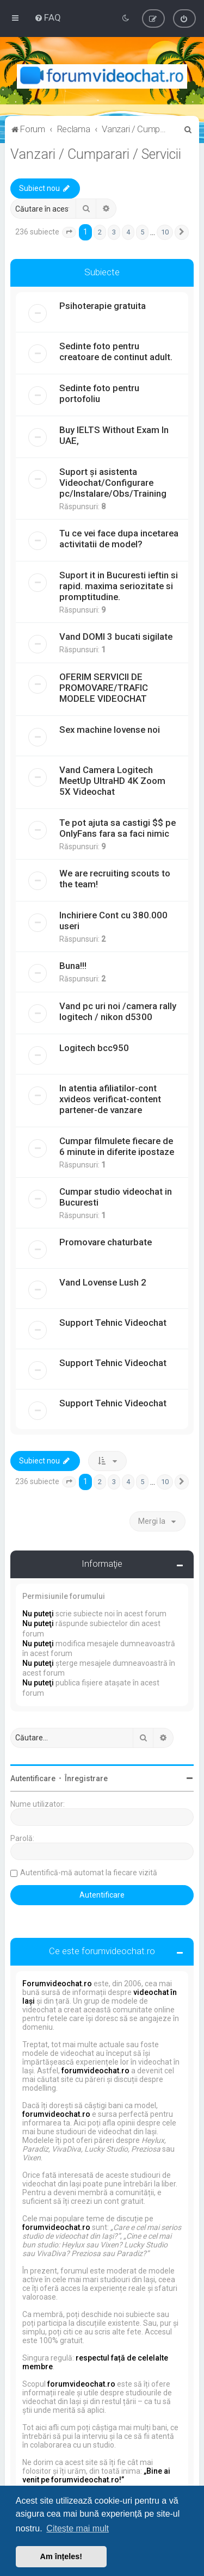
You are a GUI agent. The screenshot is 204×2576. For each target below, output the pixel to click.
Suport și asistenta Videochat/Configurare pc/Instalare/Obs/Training (112, 482)
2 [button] (100, 232)
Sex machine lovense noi (109, 729)
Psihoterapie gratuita (102, 305)
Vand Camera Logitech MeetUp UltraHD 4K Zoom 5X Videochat (112, 780)
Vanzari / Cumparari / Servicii (95, 154)
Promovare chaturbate (105, 1242)
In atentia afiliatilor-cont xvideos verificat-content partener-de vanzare (110, 1099)
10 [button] (165, 232)
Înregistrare (86, 1778)
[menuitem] (48, 17)
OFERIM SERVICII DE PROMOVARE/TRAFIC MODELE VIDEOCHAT (103, 687)
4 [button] (128, 232)
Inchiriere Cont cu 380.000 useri (113, 920)
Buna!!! (72, 965)
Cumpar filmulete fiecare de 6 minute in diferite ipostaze (116, 1146)
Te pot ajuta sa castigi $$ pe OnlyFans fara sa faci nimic (117, 828)
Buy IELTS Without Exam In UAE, (114, 435)
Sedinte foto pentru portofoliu (99, 393)
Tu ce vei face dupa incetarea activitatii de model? (118, 538)
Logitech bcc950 (94, 1047)
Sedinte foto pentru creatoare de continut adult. (115, 351)
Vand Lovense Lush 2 (102, 1282)
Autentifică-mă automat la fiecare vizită (88, 1872)
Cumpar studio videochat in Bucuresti (115, 1197)
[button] (69, 232)
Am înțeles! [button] (61, 2556)
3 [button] (114, 232)
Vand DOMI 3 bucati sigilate (115, 636)
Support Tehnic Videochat (112, 1322)
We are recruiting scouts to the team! (114, 878)
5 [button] (142, 232)
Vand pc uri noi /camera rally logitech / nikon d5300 (117, 1011)
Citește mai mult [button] (77, 2528)
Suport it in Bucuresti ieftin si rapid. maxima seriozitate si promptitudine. (118, 586)
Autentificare (32, 1778)
